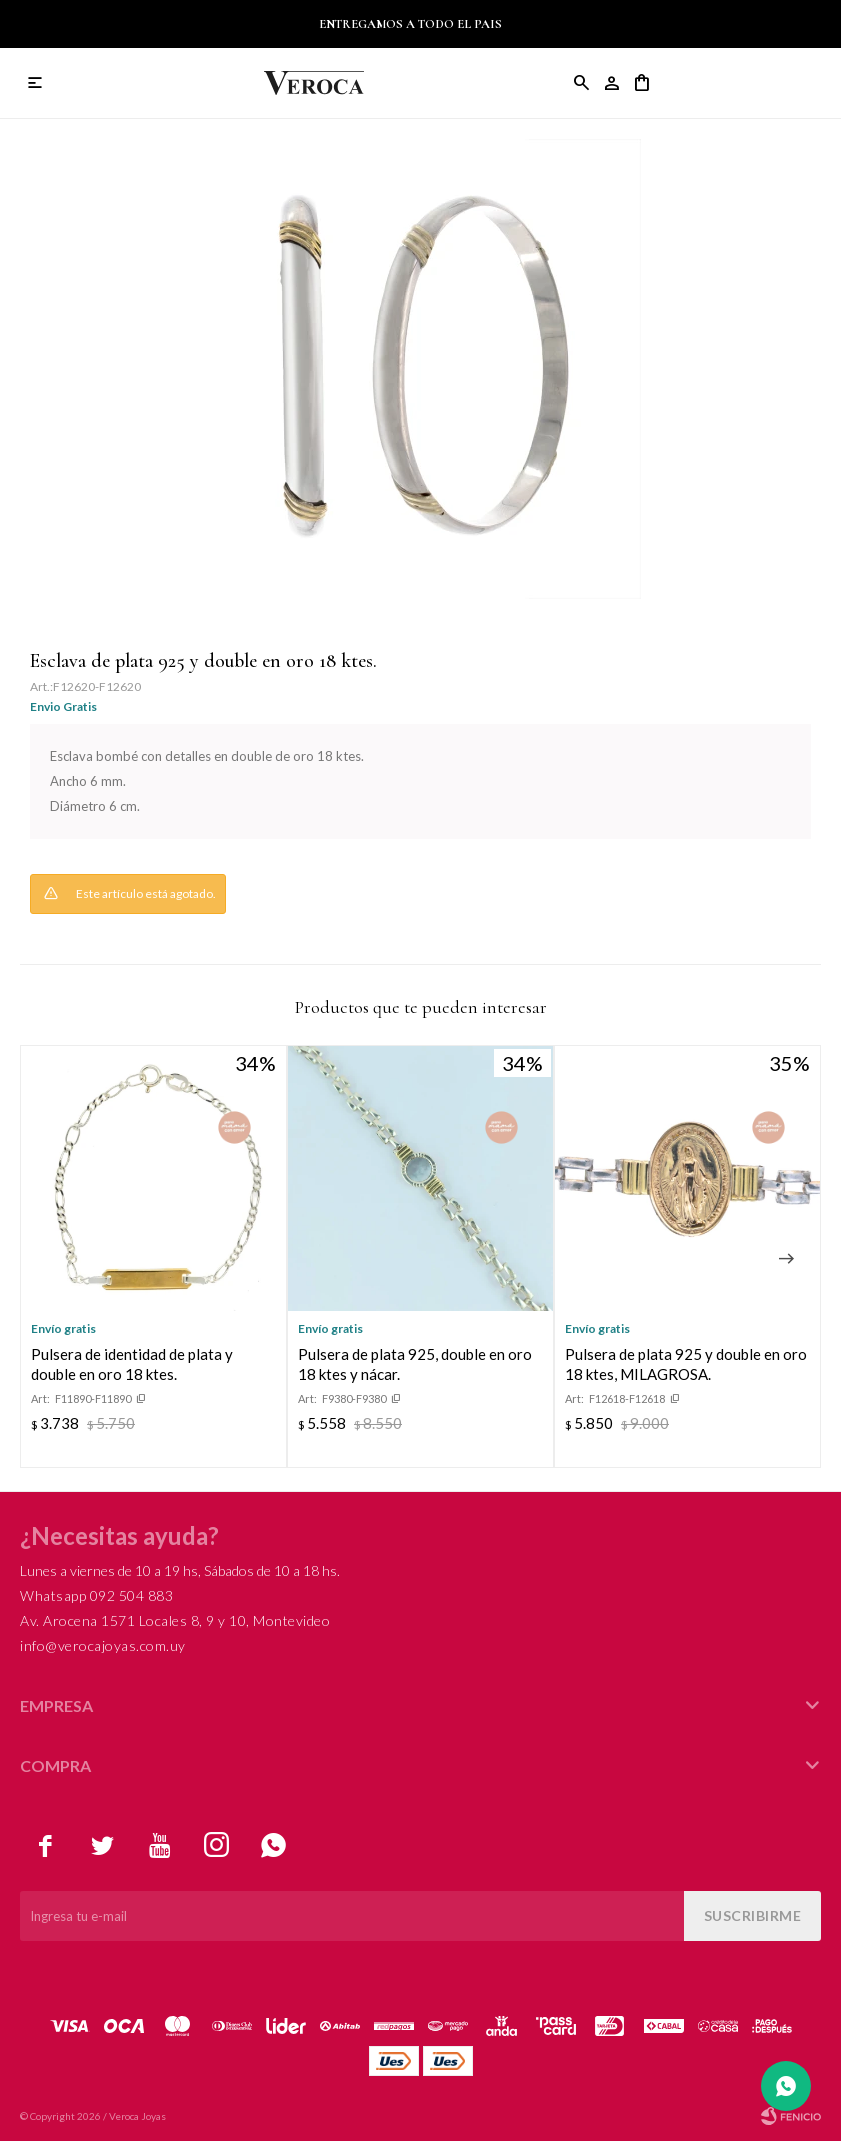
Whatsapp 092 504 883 (96, 1595)
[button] (786, 1259)
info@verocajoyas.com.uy (103, 1645)
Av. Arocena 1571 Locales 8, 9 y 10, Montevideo (175, 1620)
